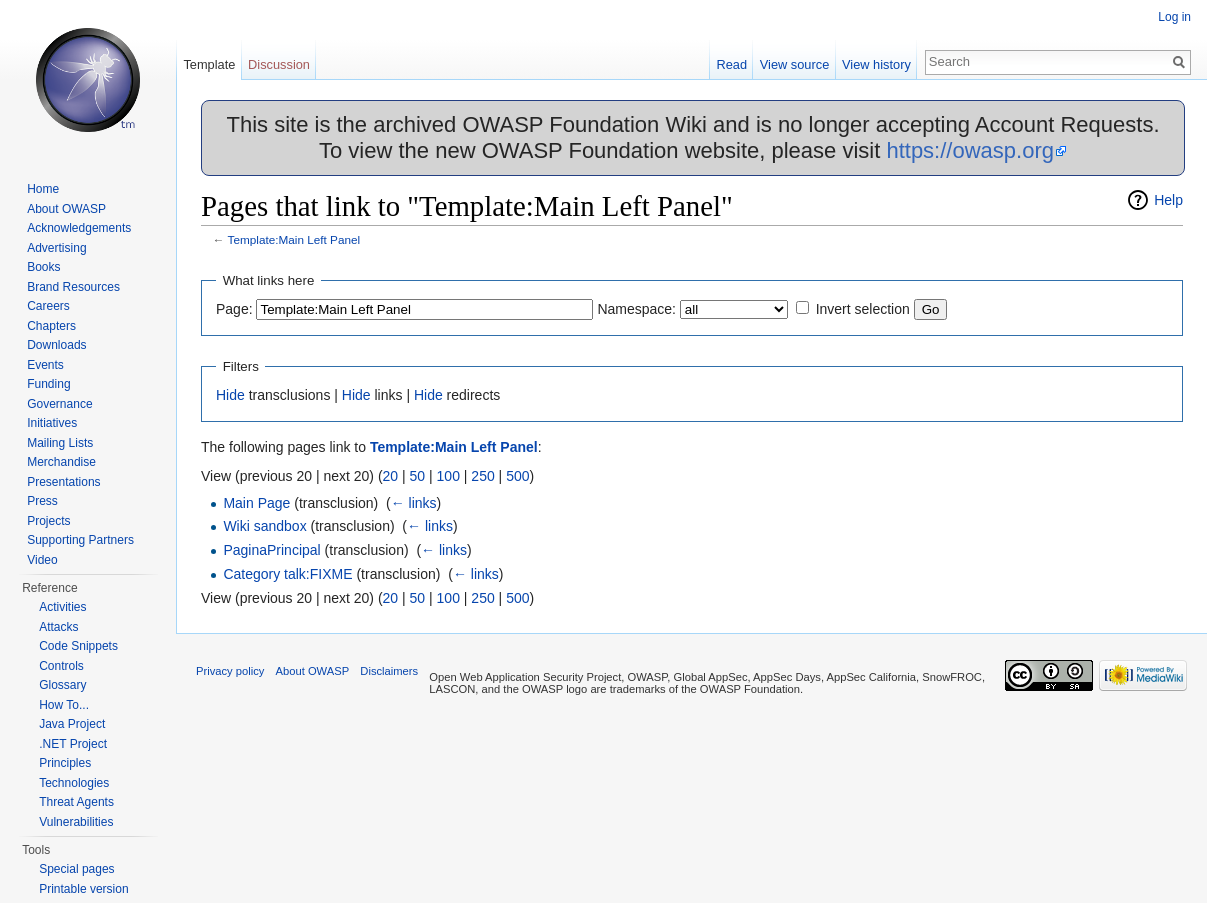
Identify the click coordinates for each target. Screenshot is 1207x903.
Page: (234, 309)
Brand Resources (73, 287)
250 (482, 476)
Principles (65, 763)
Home (43, 189)
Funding (48, 384)
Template (209, 64)
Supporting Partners (80, 540)
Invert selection (863, 309)
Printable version (83, 889)
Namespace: (636, 309)
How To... (64, 705)
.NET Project (73, 744)
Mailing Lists (60, 443)
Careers (48, 306)
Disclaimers (389, 671)
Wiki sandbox (264, 526)
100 (448, 476)
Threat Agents (76, 802)
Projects (48, 521)
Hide (230, 395)
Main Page (256, 503)
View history (876, 64)
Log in (1174, 17)
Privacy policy (230, 671)
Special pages (76, 869)
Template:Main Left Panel (294, 239)
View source (794, 64)
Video (42, 560)
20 (391, 476)
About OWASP (66, 209)
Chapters (51, 326)
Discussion (279, 64)
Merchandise (61, 462)
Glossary (62, 685)
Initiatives (52, 423)
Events (45, 365)
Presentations (63, 482)
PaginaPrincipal (271, 550)
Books (43, 267)
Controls (61, 666)
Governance (59, 404)
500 (517, 476)
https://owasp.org (970, 150)
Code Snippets (78, 646)
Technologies (74, 783)
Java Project (72, 724)
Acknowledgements (79, 228)
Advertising (56, 248)
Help (1168, 200)
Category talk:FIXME (287, 574)
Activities (62, 607)
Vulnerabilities (76, 822)
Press (42, 501)
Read (731, 64)
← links (414, 503)
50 (418, 476)
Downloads (56, 345)
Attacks (58, 627)
